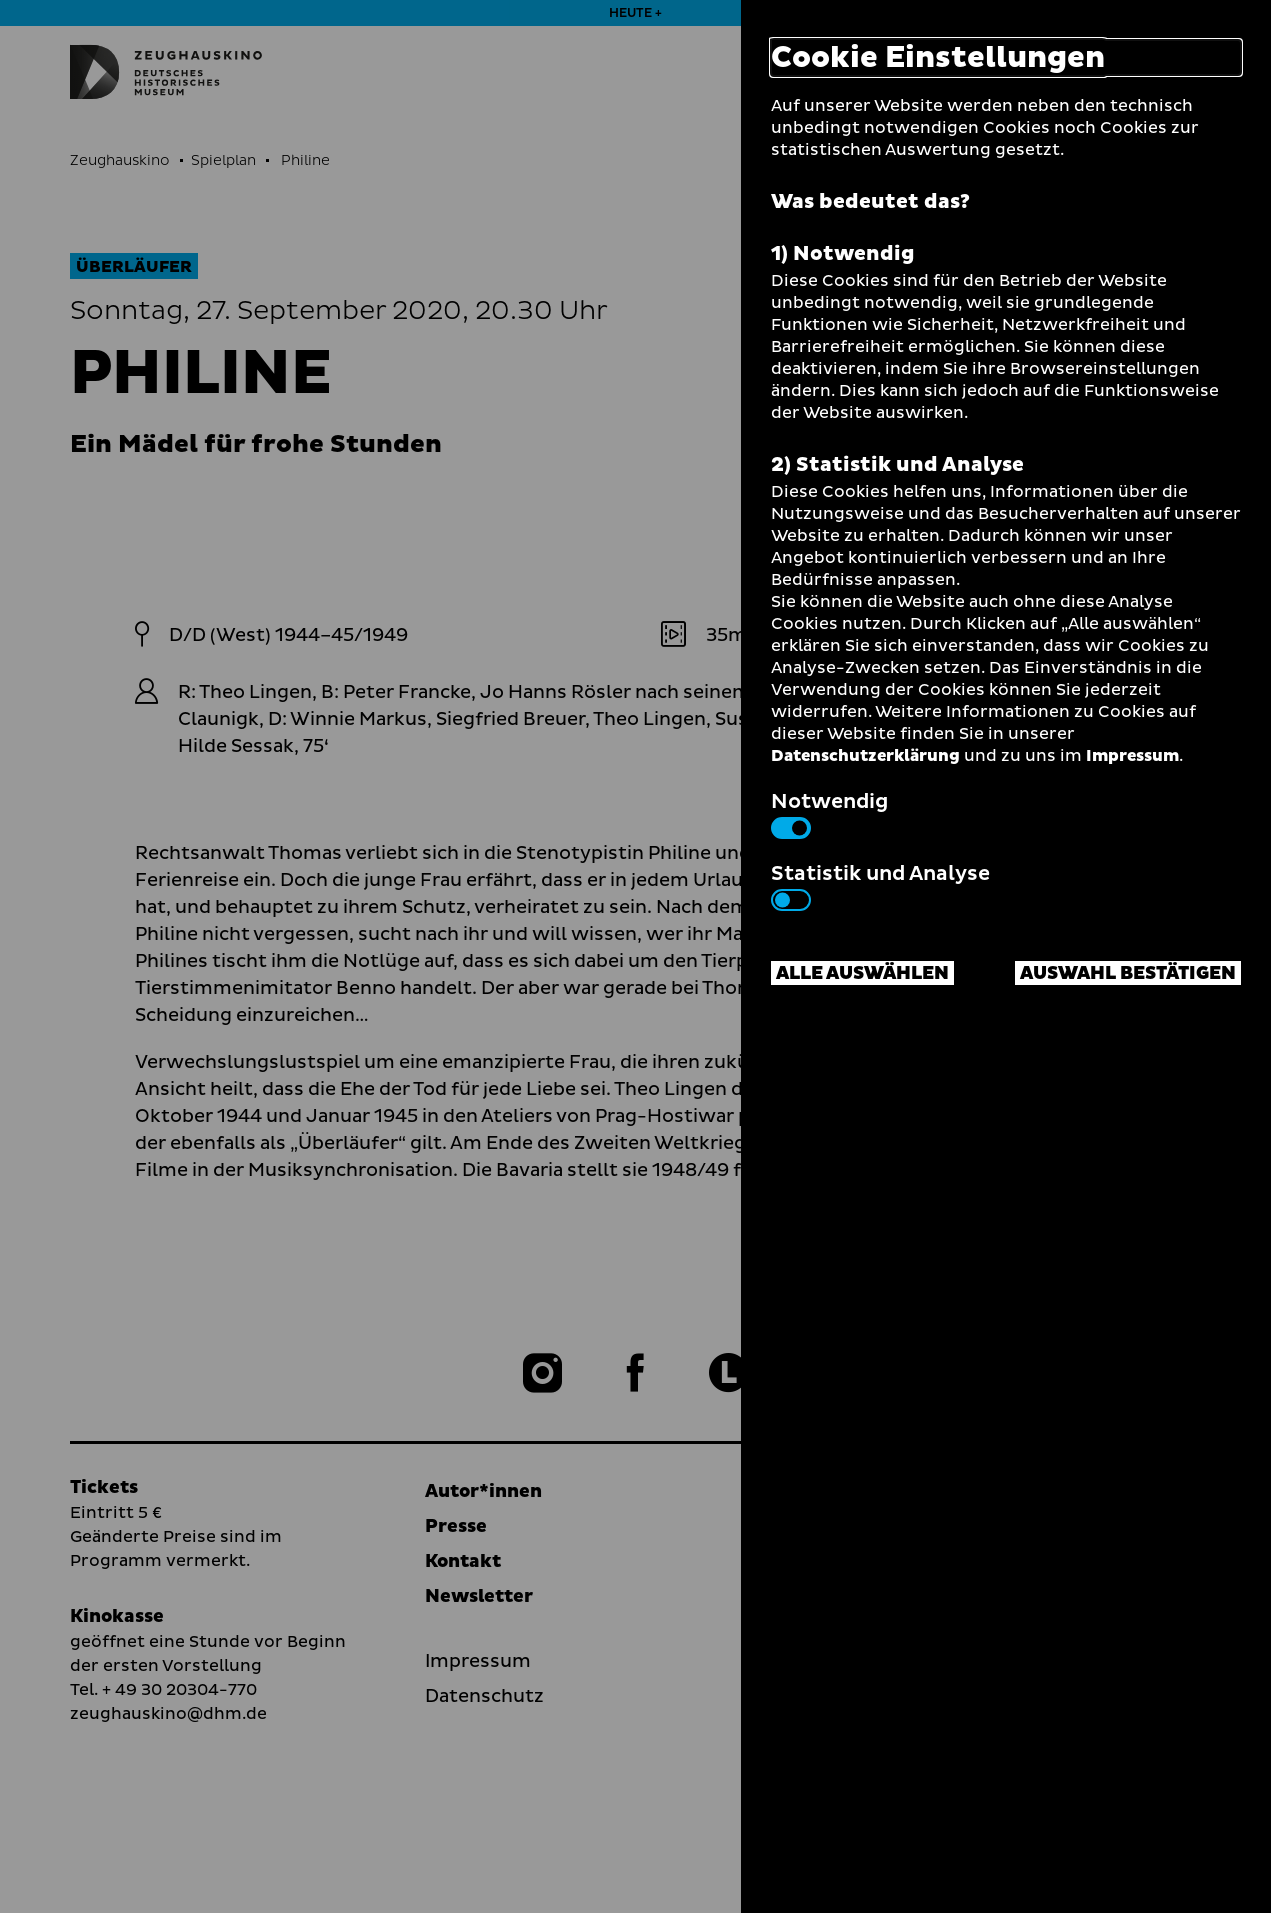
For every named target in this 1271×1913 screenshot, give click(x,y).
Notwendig (829, 813)
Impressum (1132, 756)
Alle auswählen (862, 973)
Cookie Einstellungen (938, 57)
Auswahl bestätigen (1128, 973)
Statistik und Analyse (880, 885)
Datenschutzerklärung (865, 756)
